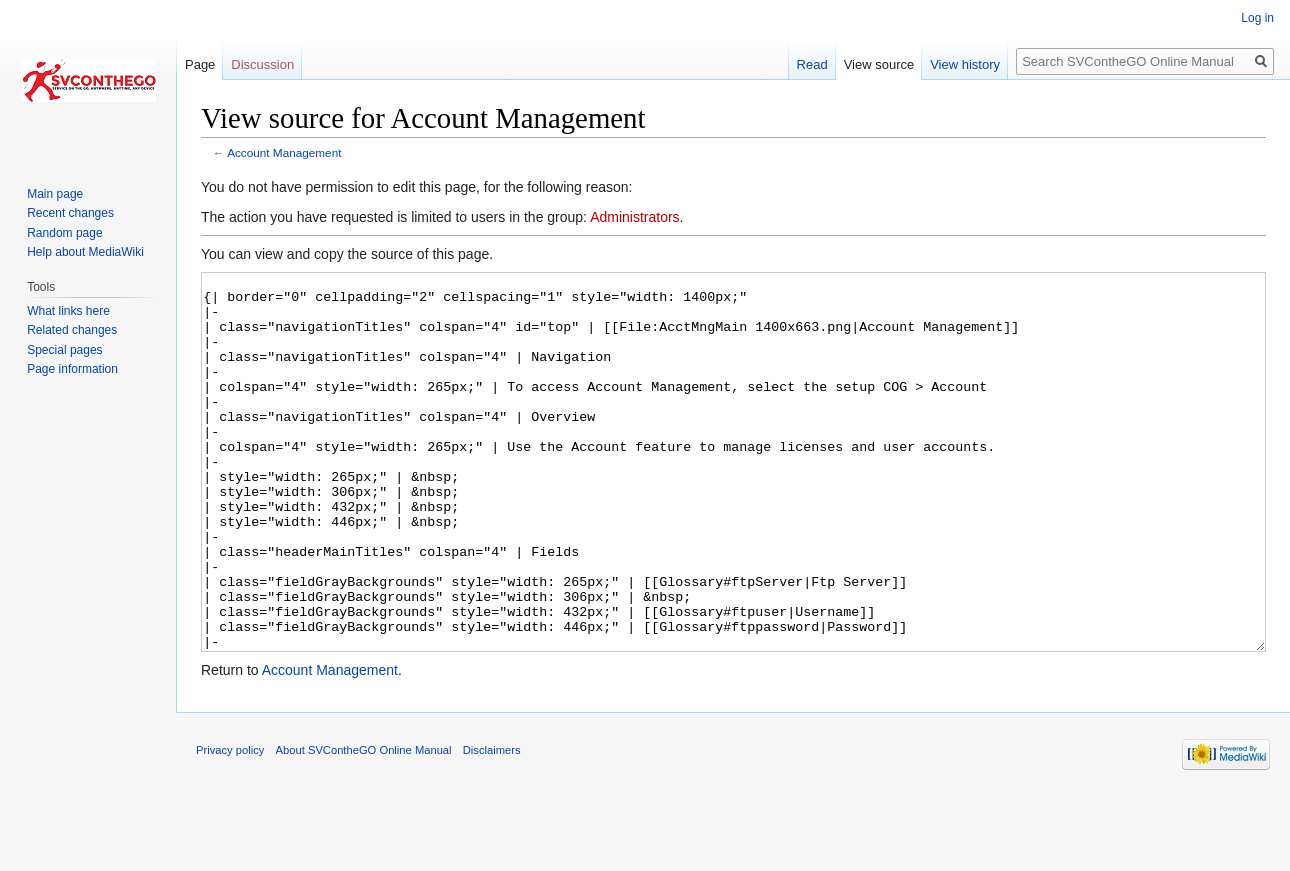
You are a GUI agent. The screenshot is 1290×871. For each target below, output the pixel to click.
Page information (72, 369)
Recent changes (70, 213)
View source (879, 64)
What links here (68, 311)
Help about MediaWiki (85, 252)
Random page (64, 233)
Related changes (72, 330)
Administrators (634, 217)
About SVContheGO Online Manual (364, 825)
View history (965, 64)
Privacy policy (230, 825)
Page (200, 64)
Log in (1257, 18)
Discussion (262, 64)
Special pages (64, 350)
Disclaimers (492, 825)
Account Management (284, 152)
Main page (55, 194)
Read (812, 64)
